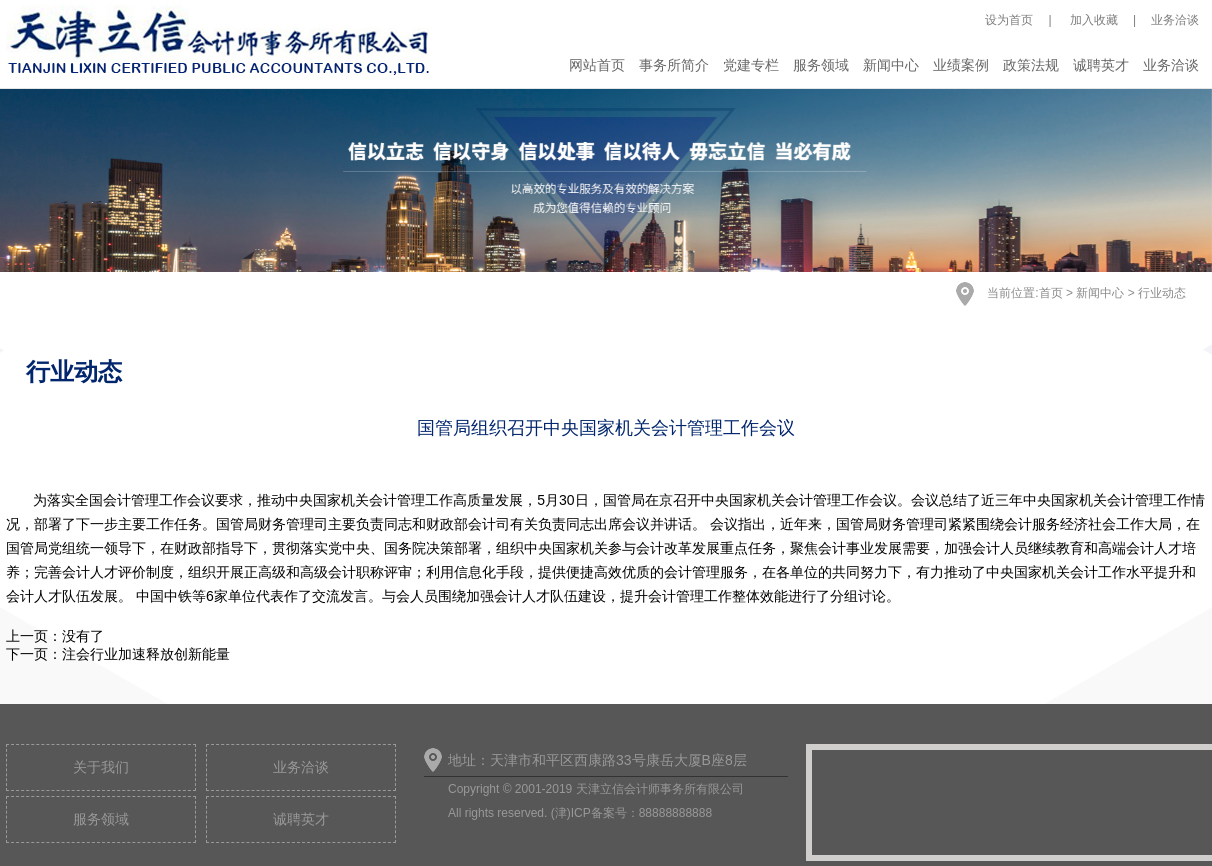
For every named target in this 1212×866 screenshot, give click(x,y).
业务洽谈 (1175, 20)
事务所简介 (674, 65)
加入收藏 (1092, 20)
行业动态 (1162, 293)
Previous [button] (110, 196)
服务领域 (821, 65)
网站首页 (597, 65)
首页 (1051, 293)
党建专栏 (751, 65)
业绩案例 (961, 65)
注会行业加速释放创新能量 (146, 654)
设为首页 (1009, 20)
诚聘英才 (1101, 65)
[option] (606, 180)
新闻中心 (891, 65)
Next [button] (1101, 196)
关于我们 (101, 767)
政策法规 (1031, 65)
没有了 (83, 636)
